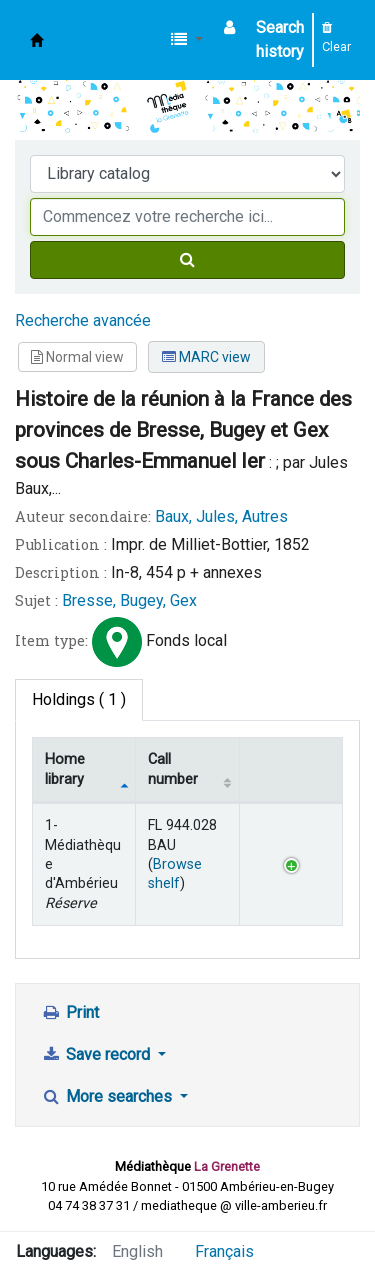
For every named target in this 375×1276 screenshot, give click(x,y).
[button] (187, 40)
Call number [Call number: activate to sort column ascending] (173, 769)
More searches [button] (108, 1096)
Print (70, 1012)
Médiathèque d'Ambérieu (37, 40)
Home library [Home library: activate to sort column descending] (65, 769)
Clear (336, 38)
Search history (280, 39)
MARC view (206, 357)
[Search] (187, 260)
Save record (97, 1054)
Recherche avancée (83, 320)
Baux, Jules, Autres (221, 516)
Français (224, 1251)
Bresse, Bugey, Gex (129, 600)
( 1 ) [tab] (79, 699)
